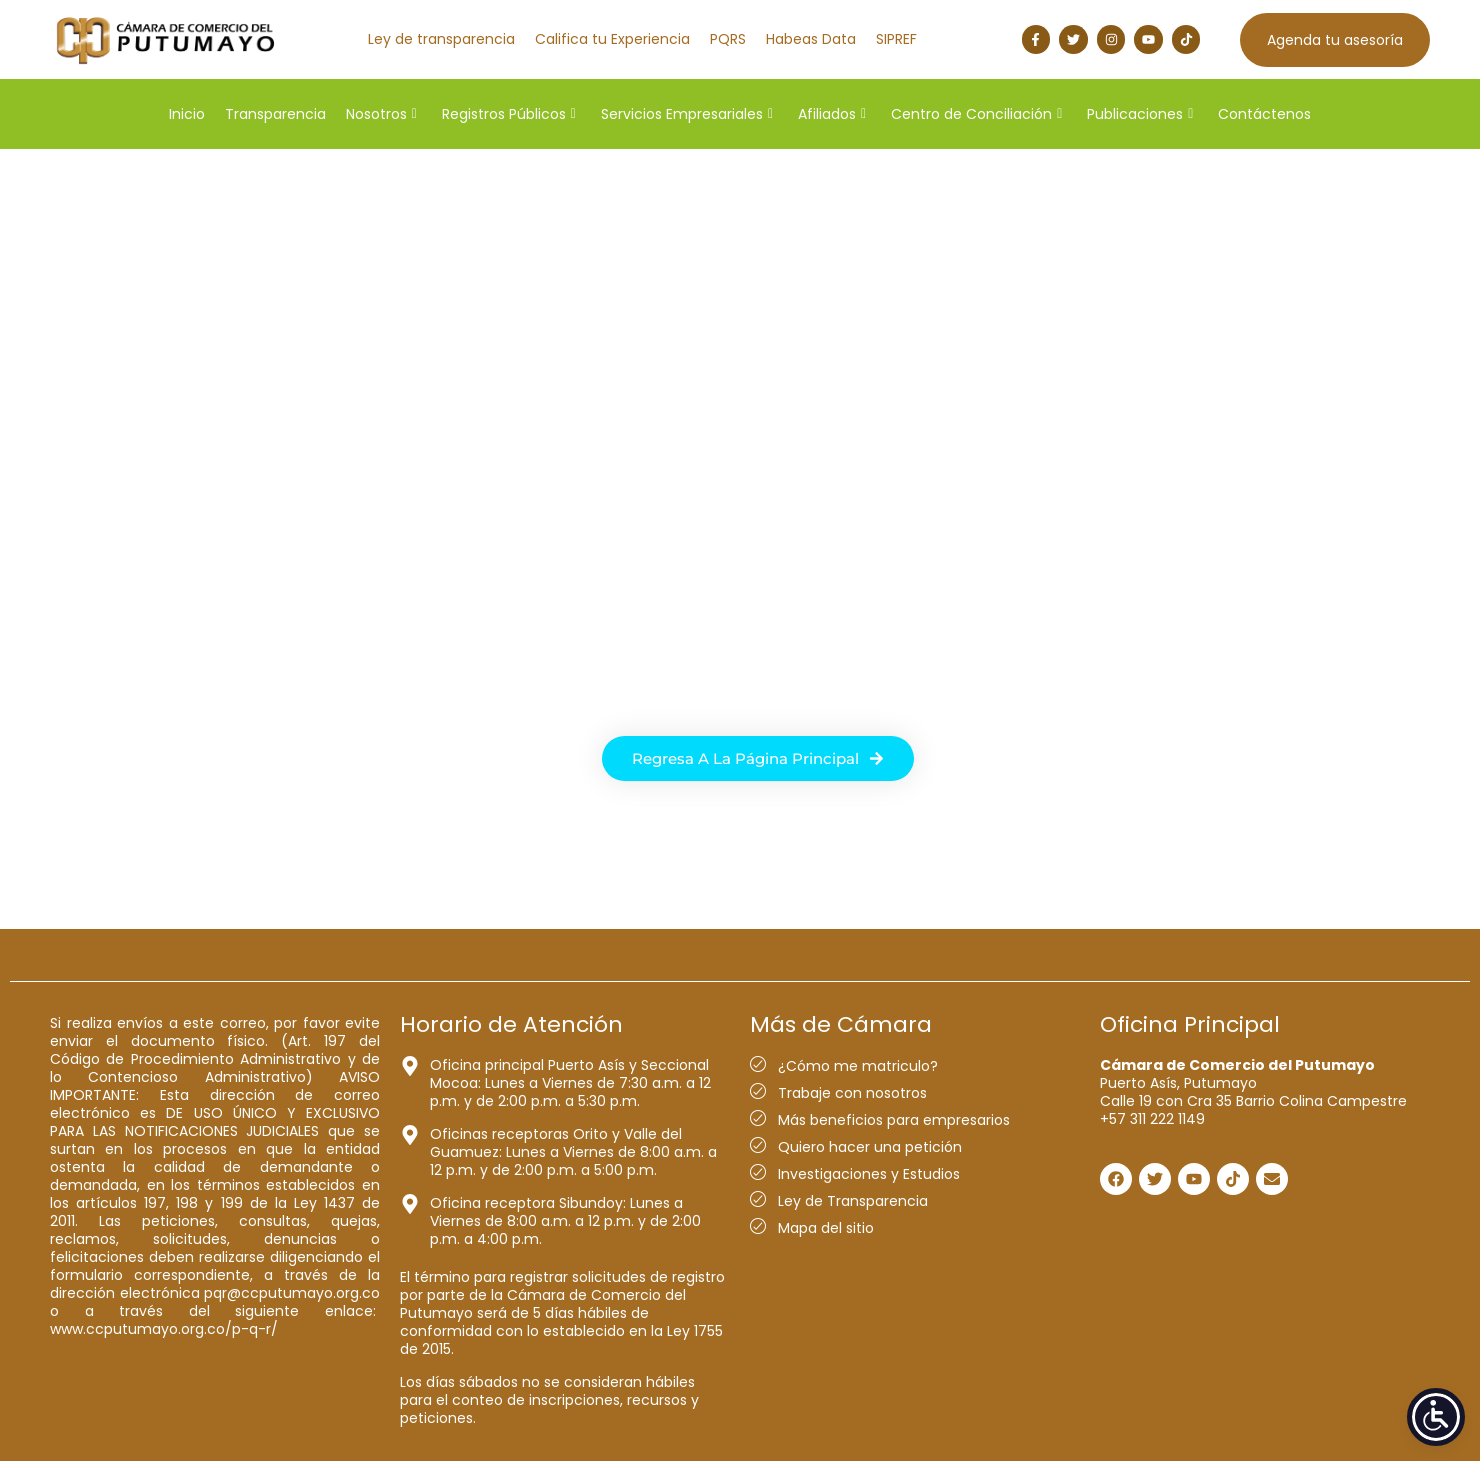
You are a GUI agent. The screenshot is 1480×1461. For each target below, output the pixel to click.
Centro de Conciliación (976, 114)
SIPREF (896, 39)
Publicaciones (1140, 114)
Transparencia (275, 114)
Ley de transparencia (441, 39)
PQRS (728, 39)
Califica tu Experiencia (612, 39)
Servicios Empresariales (687, 114)
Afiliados (832, 114)
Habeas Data (811, 39)
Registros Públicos (509, 114)
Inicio (187, 114)
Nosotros (381, 114)
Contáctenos (1264, 114)
